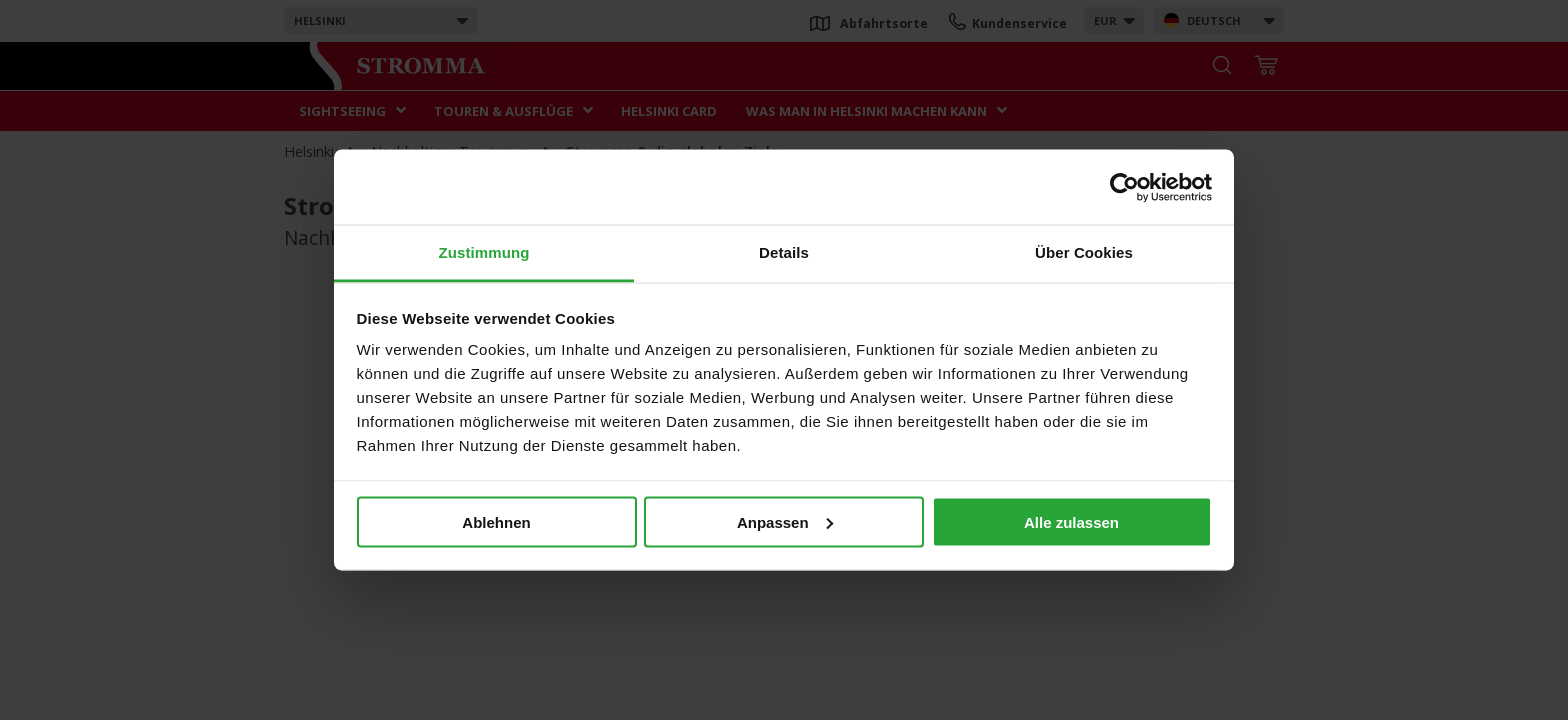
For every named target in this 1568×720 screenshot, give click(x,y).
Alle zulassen (1071, 521)
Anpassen (785, 521)
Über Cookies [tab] (1084, 252)
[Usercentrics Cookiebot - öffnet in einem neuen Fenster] (1124, 187)
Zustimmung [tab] (484, 252)
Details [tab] (784, 252)
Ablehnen (496, 521)
